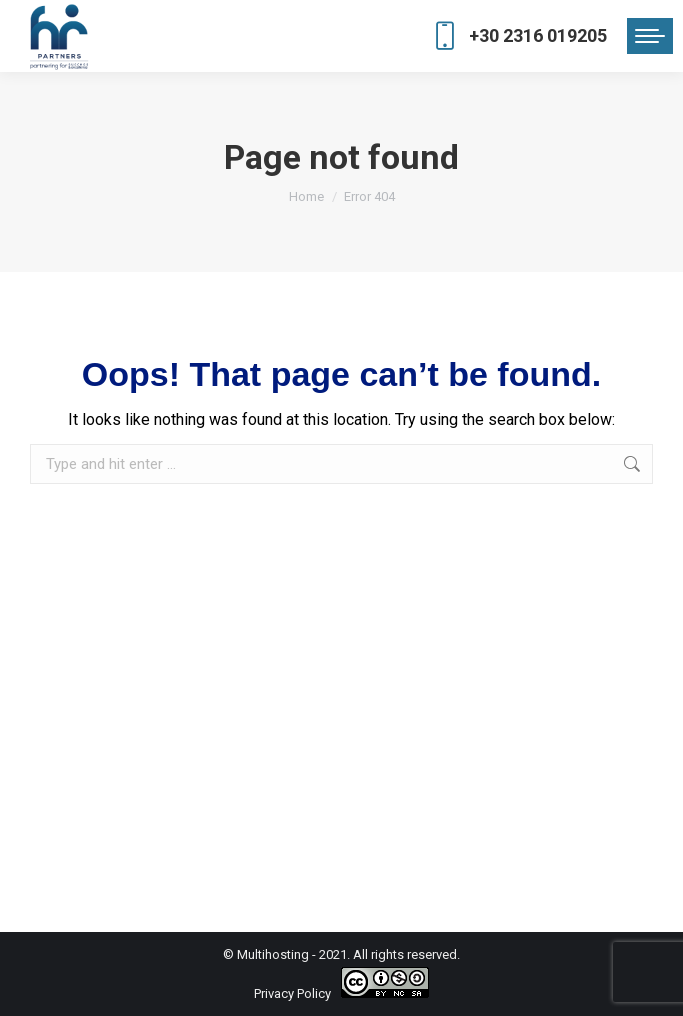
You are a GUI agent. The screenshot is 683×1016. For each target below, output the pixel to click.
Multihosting (273, 954)
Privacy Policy (292, 993)
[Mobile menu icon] (650, 36)
